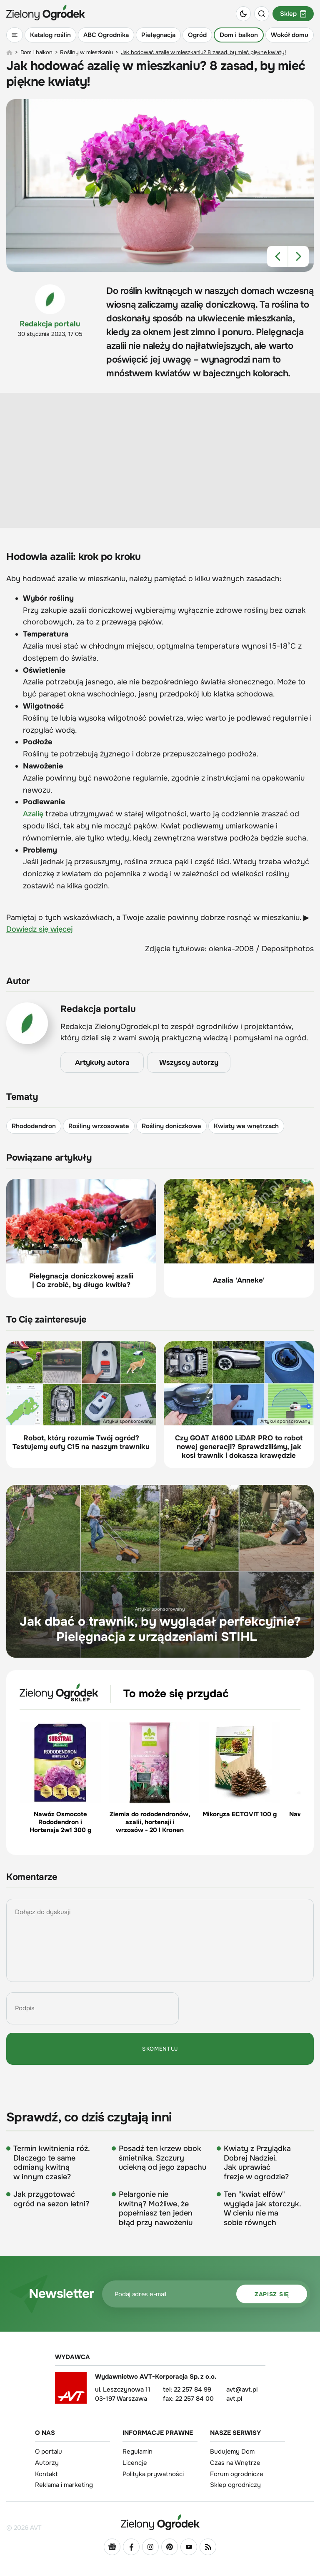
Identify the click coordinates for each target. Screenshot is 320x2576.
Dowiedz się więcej (39, 929)
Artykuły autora (102, 1062)
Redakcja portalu (50, 323)
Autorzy (47, 2463)
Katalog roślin (50, 35)
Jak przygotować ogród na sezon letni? (51, 2199)
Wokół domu (289, 35)
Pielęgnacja (158, 35)
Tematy (22, 1097)
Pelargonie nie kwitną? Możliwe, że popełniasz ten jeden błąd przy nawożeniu (155, 2208)
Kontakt (46, 2474)
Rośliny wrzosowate (98, 1126)
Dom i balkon (239, 35)
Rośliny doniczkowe (171, 1126)
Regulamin (137, 2451)
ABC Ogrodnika (106, 35)
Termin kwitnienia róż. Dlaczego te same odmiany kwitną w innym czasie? (51, 2162)
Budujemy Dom (232, 2451)
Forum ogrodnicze (236, 2474)
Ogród (197, 35)
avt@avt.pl (242, 2389)
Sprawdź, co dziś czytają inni (89, 2117)
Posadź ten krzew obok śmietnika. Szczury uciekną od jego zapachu (162, 2158)
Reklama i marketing (64, 2485)
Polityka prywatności (153, 2474)
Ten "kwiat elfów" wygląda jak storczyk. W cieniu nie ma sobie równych (262, 2208)
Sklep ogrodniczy (235, 2485)
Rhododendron (34, 1126)
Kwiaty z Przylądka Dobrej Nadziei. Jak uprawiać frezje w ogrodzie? (257, 2162)
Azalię (33, 813)
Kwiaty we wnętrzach (246, 1126)
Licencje (134, 2463)
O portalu (48, 2451)
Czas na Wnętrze (235, 2463)
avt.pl (234, 2398)
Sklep (293, 14)
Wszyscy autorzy (188, 1062)
